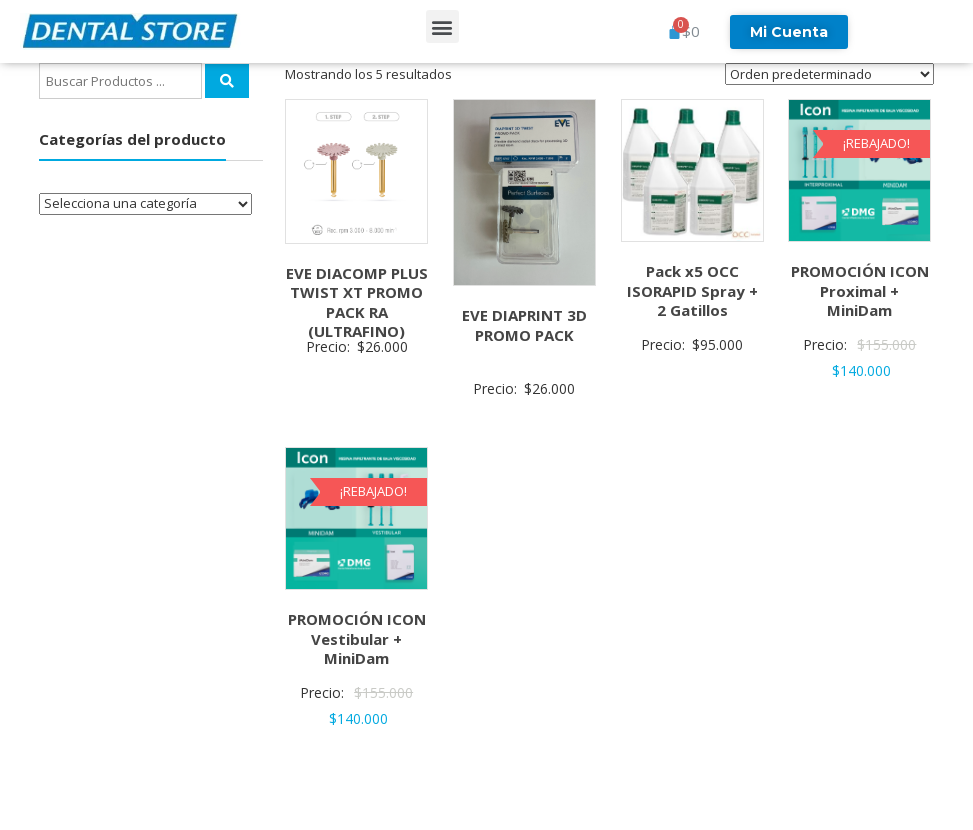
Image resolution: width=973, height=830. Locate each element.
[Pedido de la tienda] (829, 74)
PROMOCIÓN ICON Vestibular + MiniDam (357, 638)
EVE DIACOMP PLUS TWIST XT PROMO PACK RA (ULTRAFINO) (357, 302)
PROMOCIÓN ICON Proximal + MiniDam (860, 290)
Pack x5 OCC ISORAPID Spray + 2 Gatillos (692, 290)
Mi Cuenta (789, 32)
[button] (442, 26)
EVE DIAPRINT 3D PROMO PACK (524, 325)
